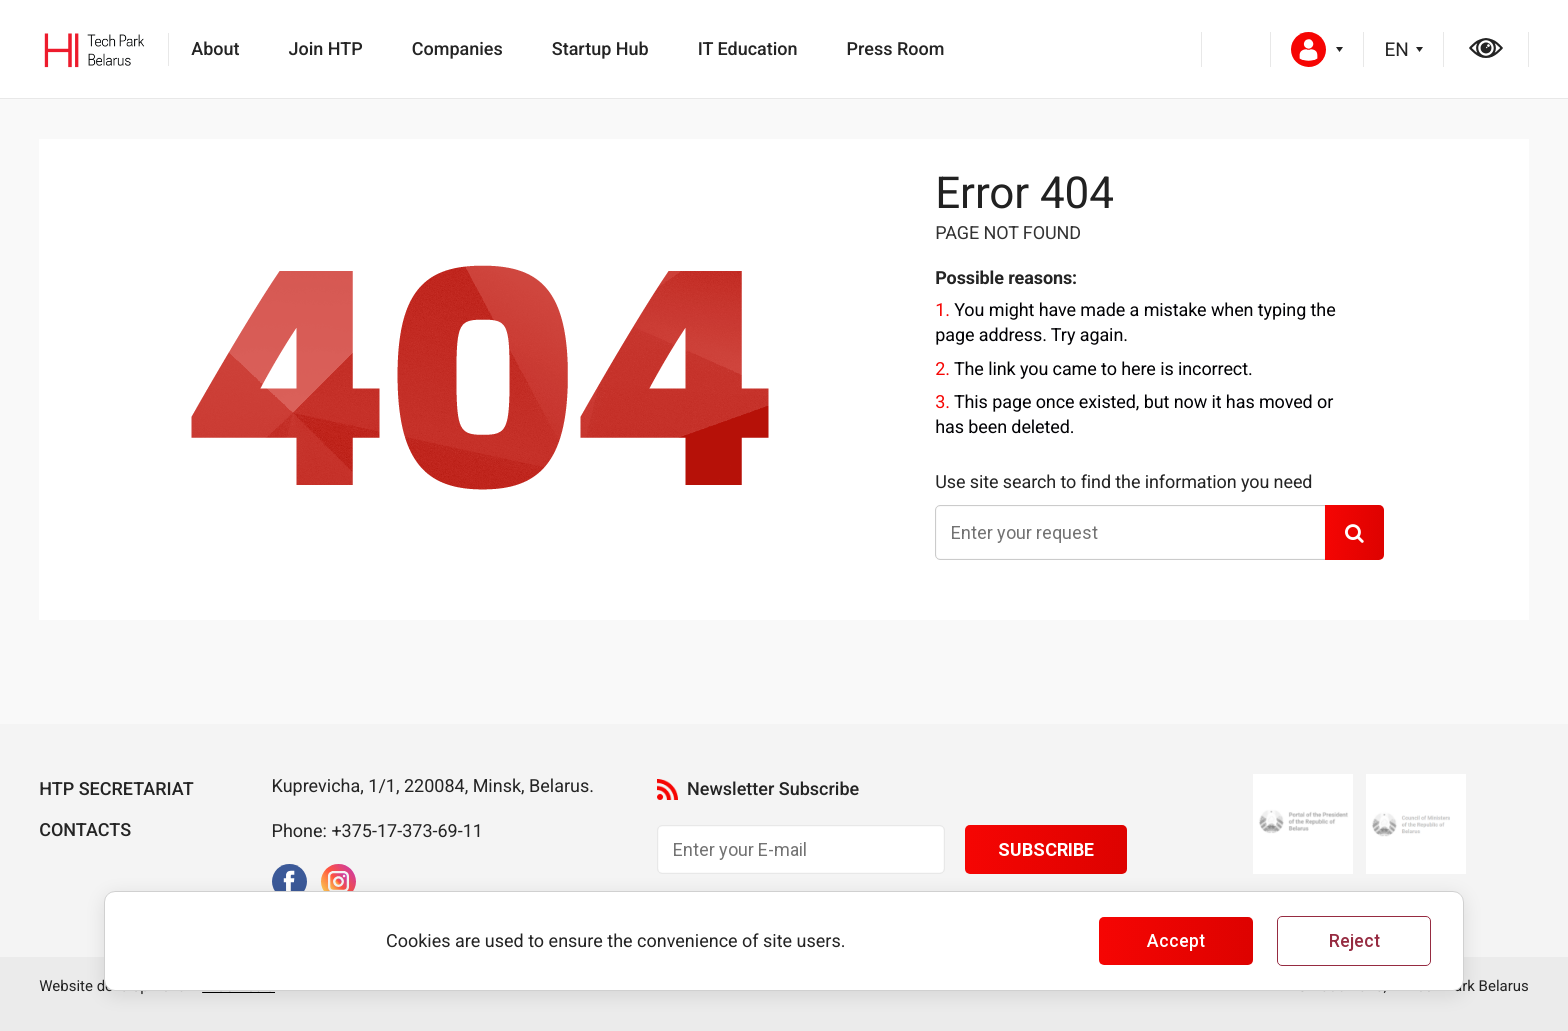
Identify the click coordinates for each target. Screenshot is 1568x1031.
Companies (457, 49)
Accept (1176, 941)
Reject (1354, 941)
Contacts (85, 830)
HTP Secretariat (116, 789)
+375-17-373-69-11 (407, 831)
